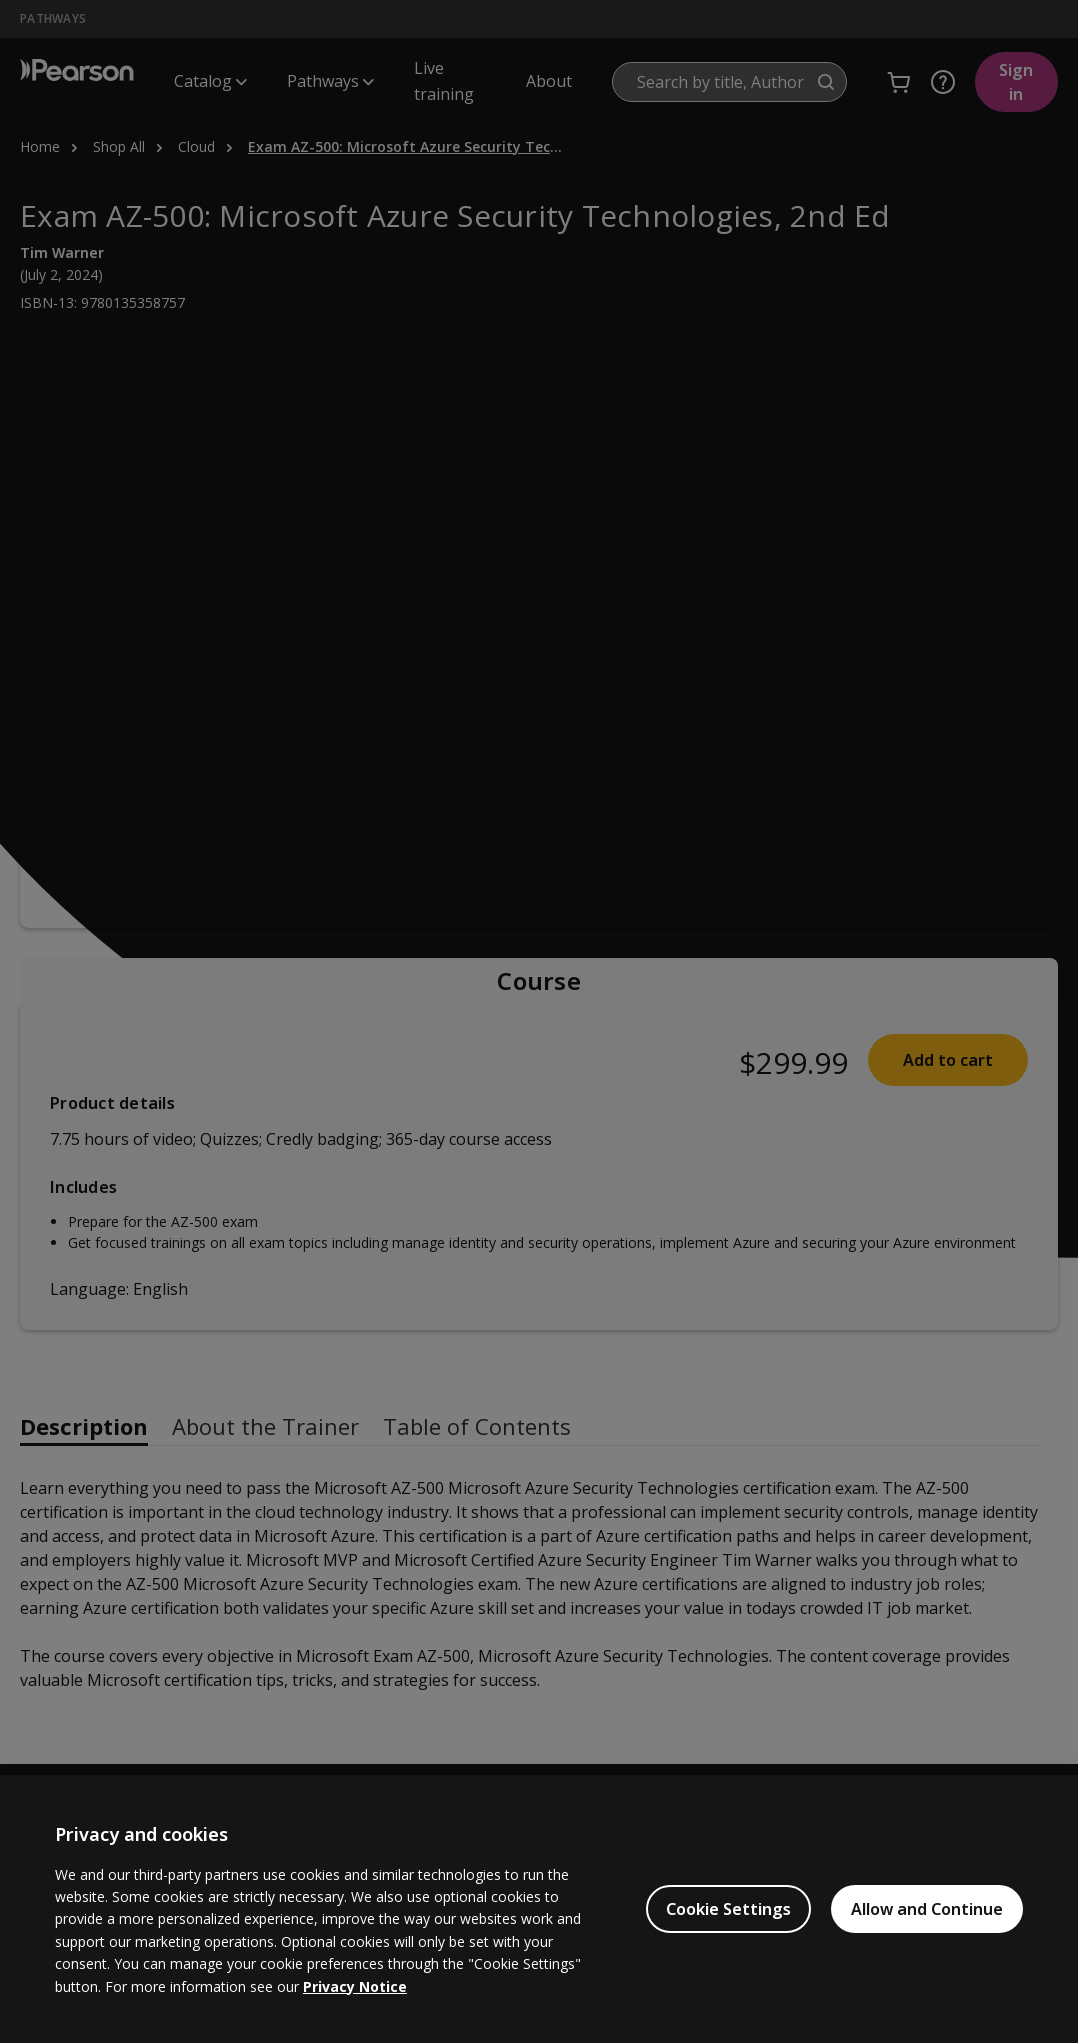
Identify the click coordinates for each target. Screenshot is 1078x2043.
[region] (539, 1909)
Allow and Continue (927, 1909)
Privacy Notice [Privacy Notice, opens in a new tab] (355, 1986)
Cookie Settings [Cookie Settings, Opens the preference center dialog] (728, 1909)
